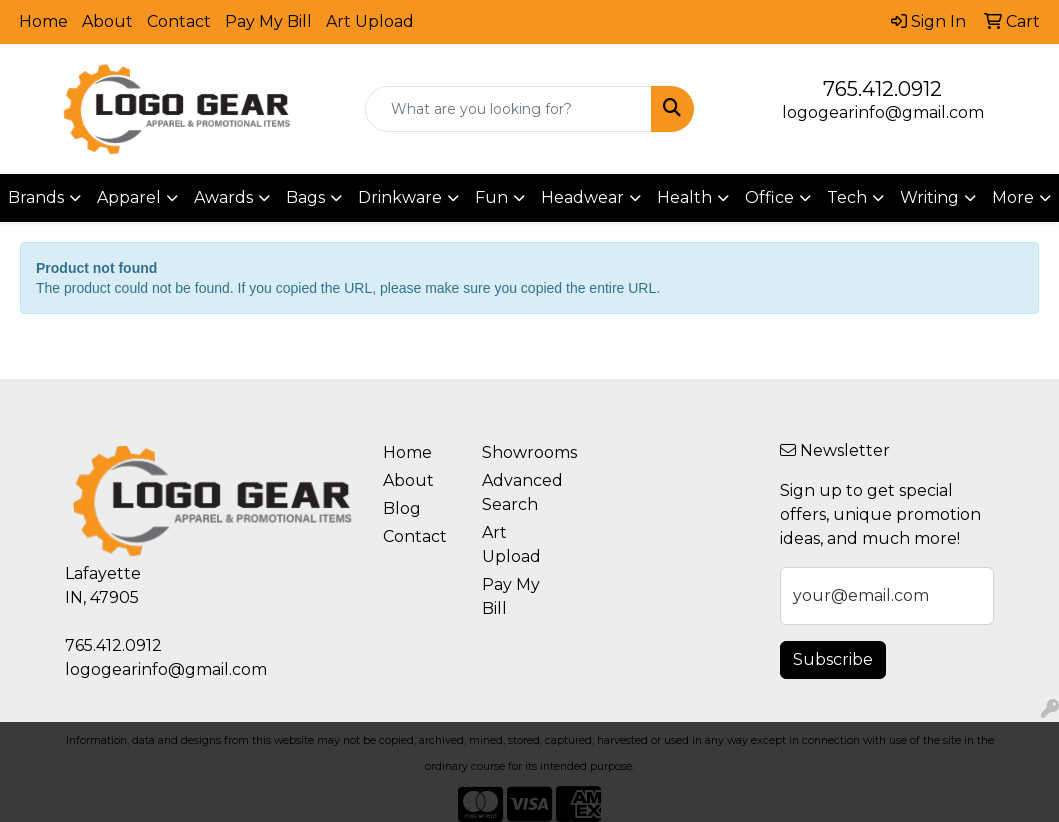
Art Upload (370, 21)
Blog (402, 508)
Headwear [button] (582, 197)
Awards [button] (223, 197)
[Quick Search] (508, 109)
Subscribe (833, 659)
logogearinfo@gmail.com (883, 112)
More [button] (1013, 197)
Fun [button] (491, 197)
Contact (179, 21)
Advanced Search (519, 492)
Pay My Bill (268, 21)
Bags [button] (305, 197)
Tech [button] (847, 197)
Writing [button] (929, 197)
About (107, 21)
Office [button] (769, 197)
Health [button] (684, 197)
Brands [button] (36, 197)
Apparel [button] (129, 197)
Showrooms (519, 452)
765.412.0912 (882, 89)
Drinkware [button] (400, 197)
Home (43, 21)
